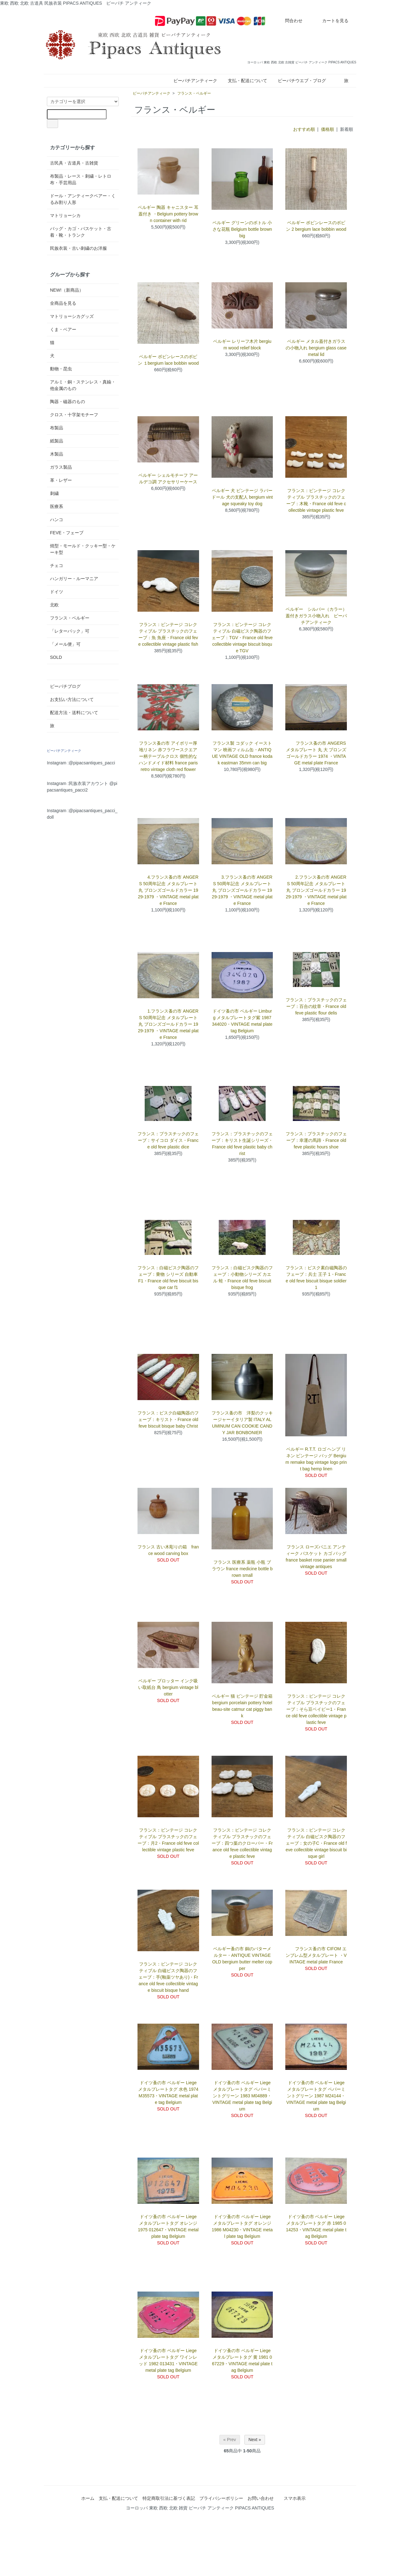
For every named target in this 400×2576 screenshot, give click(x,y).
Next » (254, 2439)
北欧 (54, 604)
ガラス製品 (61, 467)
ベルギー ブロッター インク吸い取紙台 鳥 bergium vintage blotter (168, 1687)
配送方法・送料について (74, 712)
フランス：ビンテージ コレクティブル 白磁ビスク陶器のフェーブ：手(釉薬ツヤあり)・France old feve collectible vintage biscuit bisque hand (168, 1977)
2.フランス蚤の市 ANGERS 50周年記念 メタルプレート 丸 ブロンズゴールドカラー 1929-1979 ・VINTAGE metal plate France (316, 890)
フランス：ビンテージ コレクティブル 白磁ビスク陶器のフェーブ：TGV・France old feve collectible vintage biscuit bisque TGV (242, 637)
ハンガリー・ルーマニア (74, 578)
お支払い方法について (72, 699)
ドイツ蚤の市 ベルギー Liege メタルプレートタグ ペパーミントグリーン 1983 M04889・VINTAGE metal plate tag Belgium (242, 2095)
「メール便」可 (65, 644)
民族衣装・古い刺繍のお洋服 (78, 248)
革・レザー (61, 480)
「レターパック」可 (69, 631)
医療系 (56, 506)
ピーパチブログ (65, 686)
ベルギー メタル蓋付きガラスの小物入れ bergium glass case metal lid (316, 348)
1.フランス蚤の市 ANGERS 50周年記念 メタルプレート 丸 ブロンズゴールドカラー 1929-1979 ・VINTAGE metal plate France (168, 1024)
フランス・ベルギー (194, 93)
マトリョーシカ (65, 215)
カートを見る (330, 20)
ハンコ (56, 519)
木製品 (56, 454)
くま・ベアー (63, 329)
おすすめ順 (304, 129)
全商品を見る (63, 303)
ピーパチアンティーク (195, 80)
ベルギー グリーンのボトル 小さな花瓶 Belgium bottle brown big (242, 229)
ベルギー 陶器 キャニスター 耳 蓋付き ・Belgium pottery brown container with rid (168, 214)
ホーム (87, 2498)
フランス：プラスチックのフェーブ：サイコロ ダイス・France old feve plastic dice (168, 1140)
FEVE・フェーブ (66, 532)
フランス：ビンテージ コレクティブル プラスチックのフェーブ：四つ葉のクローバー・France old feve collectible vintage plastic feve (242, 1843)
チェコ (56, 565)
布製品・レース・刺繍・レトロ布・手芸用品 (80, 179)
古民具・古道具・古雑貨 (74, 162)
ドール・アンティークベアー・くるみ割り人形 (83, 199)
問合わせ (289, 20)
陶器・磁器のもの (67, 401)
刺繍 (54, 493)
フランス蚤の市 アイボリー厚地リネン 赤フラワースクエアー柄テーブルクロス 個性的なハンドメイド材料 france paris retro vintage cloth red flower (168, 756)
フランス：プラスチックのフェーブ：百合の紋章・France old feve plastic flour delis (316, 1006)
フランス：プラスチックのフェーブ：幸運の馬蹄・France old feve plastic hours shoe (316, 1140)
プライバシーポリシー (221, 2498)
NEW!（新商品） (66, 290)
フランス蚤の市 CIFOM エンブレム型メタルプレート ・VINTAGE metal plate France (316, 1955)
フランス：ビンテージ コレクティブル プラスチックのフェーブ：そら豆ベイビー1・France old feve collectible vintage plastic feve (316, 1709)
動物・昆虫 (61, 368)
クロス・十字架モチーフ (74, 414)
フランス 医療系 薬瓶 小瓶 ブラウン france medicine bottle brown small (242, 1569)
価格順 (327, 129)
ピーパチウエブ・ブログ (302, 80)
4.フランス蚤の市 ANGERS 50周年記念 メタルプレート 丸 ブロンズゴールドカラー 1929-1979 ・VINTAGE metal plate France (168, 890)
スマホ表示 (295, 2498)
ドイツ (56, 591)
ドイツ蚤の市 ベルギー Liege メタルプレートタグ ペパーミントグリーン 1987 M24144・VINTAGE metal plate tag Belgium (316, 2095)
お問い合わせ (261, 2498)
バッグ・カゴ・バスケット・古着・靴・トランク (80, 232)
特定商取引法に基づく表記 (168, 2498)
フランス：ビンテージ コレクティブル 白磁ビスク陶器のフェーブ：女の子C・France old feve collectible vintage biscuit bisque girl (316, 1843)
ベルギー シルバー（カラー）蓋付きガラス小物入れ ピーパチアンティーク (316, 616)
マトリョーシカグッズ (72, 316)
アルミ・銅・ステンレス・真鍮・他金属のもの (83, 385)
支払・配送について (247, 80)
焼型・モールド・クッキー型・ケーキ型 (83, 549)
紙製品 (56, 440)
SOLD (56, 657)
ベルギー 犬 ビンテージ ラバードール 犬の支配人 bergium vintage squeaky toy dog (242, 497)
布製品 (56, 427)
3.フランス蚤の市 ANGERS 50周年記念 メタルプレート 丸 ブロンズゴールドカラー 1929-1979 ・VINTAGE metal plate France (242, 890)
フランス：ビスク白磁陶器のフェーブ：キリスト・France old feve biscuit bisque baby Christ (168, 1419)
